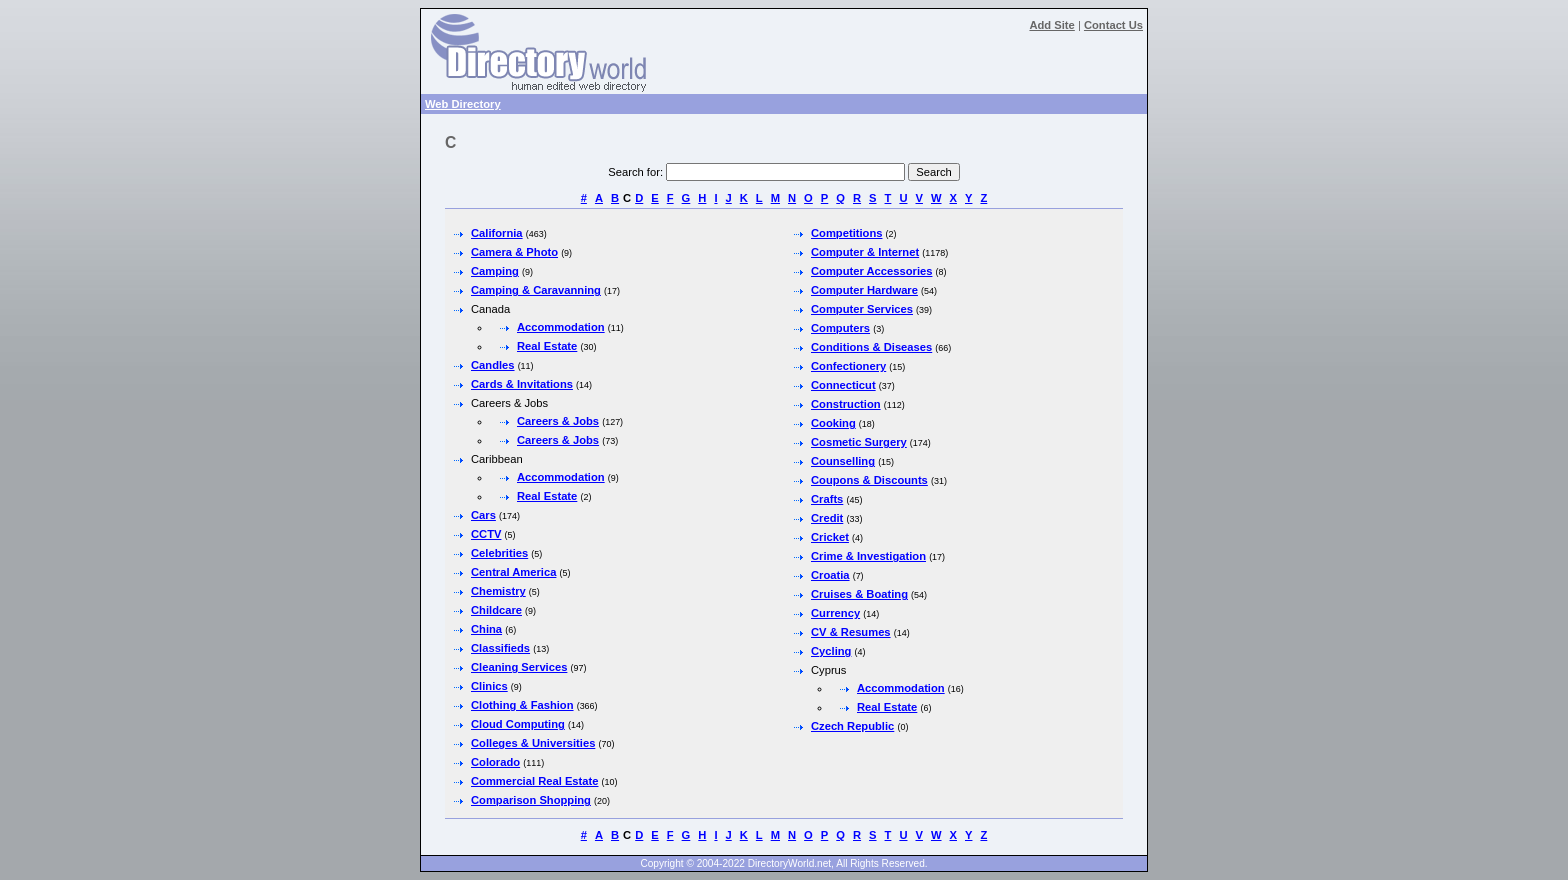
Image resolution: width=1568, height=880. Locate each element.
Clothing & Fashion (522, 705)
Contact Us (1113, 25)
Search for (634, 172)
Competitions (846, 233)
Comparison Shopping (531, 800)
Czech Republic (852, 726)
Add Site (1051, 25)
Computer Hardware (864, 290)
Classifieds (500, 648)
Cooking (833, 423)
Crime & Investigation (868, 556)
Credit (827, 518)
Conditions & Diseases (871, 347)
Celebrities (499, 553)
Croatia (830, 575)
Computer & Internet (865, 252)
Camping (495, 271)
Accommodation (561, 327)
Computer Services (862, 309)
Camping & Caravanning (536, 290)
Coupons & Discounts (869, 480)
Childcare (496, 610)
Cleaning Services (519, 667)
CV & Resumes (851, 632)
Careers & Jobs (558, 421)
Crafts (827, 499)
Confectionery (848, 366)
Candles (493, 365)
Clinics (489, 686)
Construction (846, 404)
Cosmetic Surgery (859, 442)
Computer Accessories (871, 271)
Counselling (843, 461)
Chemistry (498, 591)
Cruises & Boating (859, 594)
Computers (840, 328)
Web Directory (463, 104)
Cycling (831, 651)
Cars (483, 515)
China (486, 629)
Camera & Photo (514, 252)
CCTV (486, 534)
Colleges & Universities (533, 743)
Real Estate (547, 346)
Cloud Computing (518, 724)
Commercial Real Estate (534, 781)
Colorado (495, 762)
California (497, 233)
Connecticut (843, 385)
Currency (835, 613)
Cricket (830, 537)
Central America (513, 572)
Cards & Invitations (522, 384)
